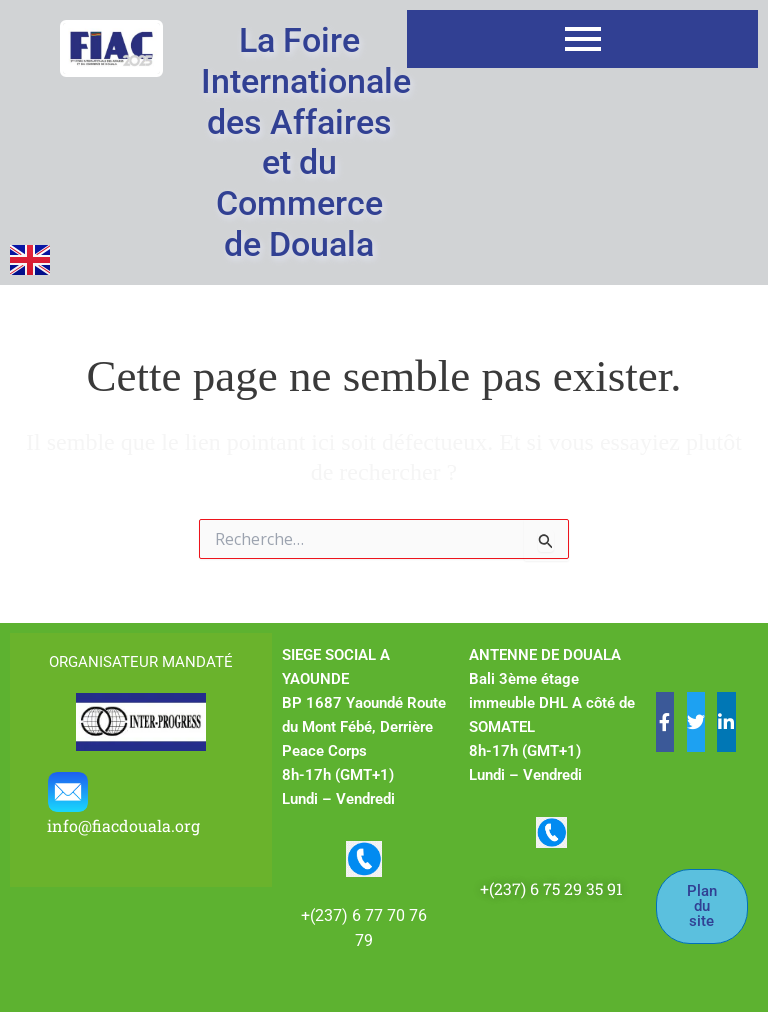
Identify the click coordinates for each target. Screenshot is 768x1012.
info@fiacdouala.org (125, 825)
